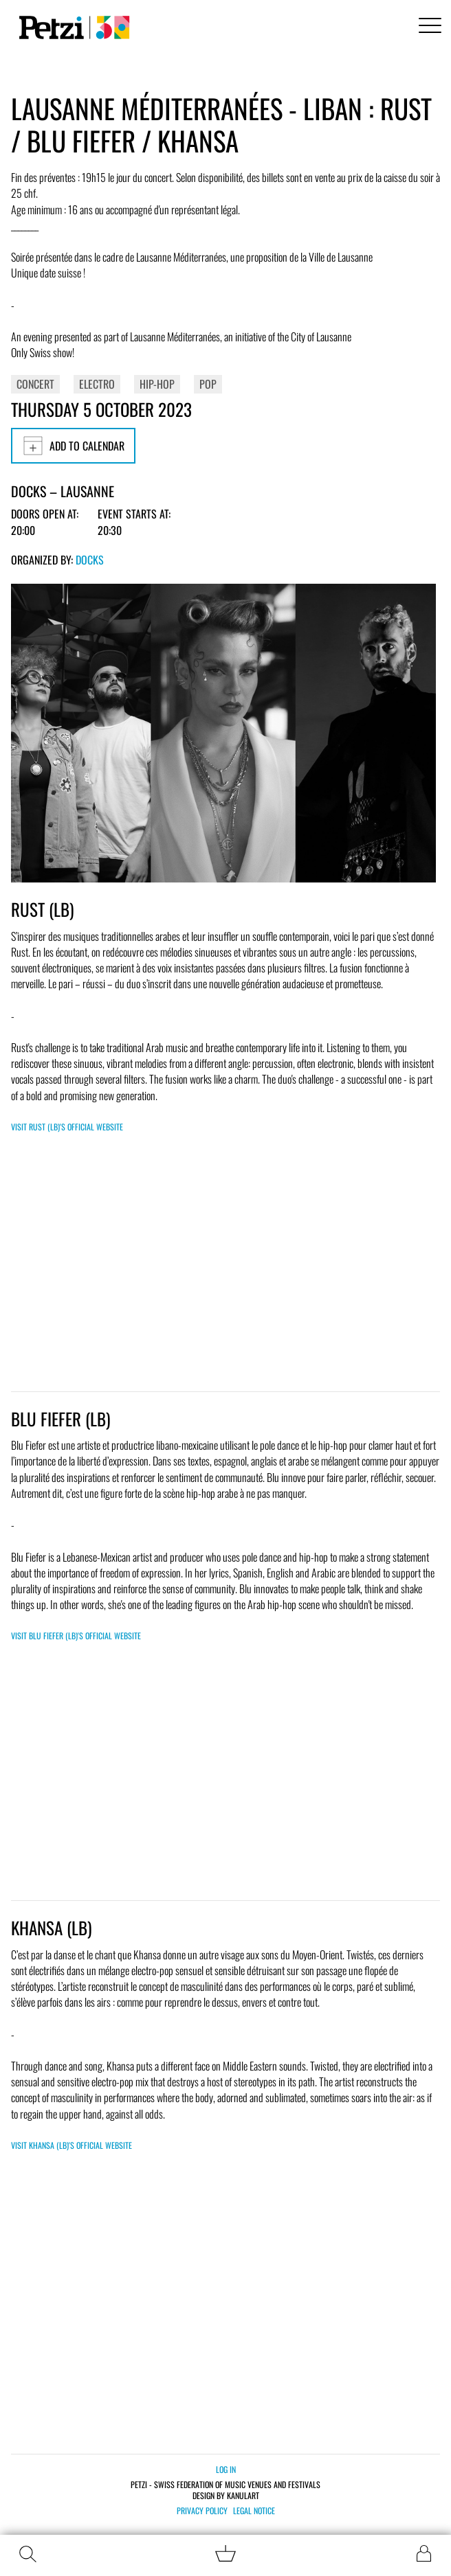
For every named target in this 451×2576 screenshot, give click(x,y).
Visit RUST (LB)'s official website (67, 1126)
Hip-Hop (157, 384)
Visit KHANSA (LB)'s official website (71, 2145)
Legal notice (254, 2510)
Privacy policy (202, 2510)
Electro (97, 384)
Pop (208, 384)
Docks (90, 559)
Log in (226, 2469)
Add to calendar (73, 446)
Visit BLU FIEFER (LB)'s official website (76, 1635)
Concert (35, 384)
